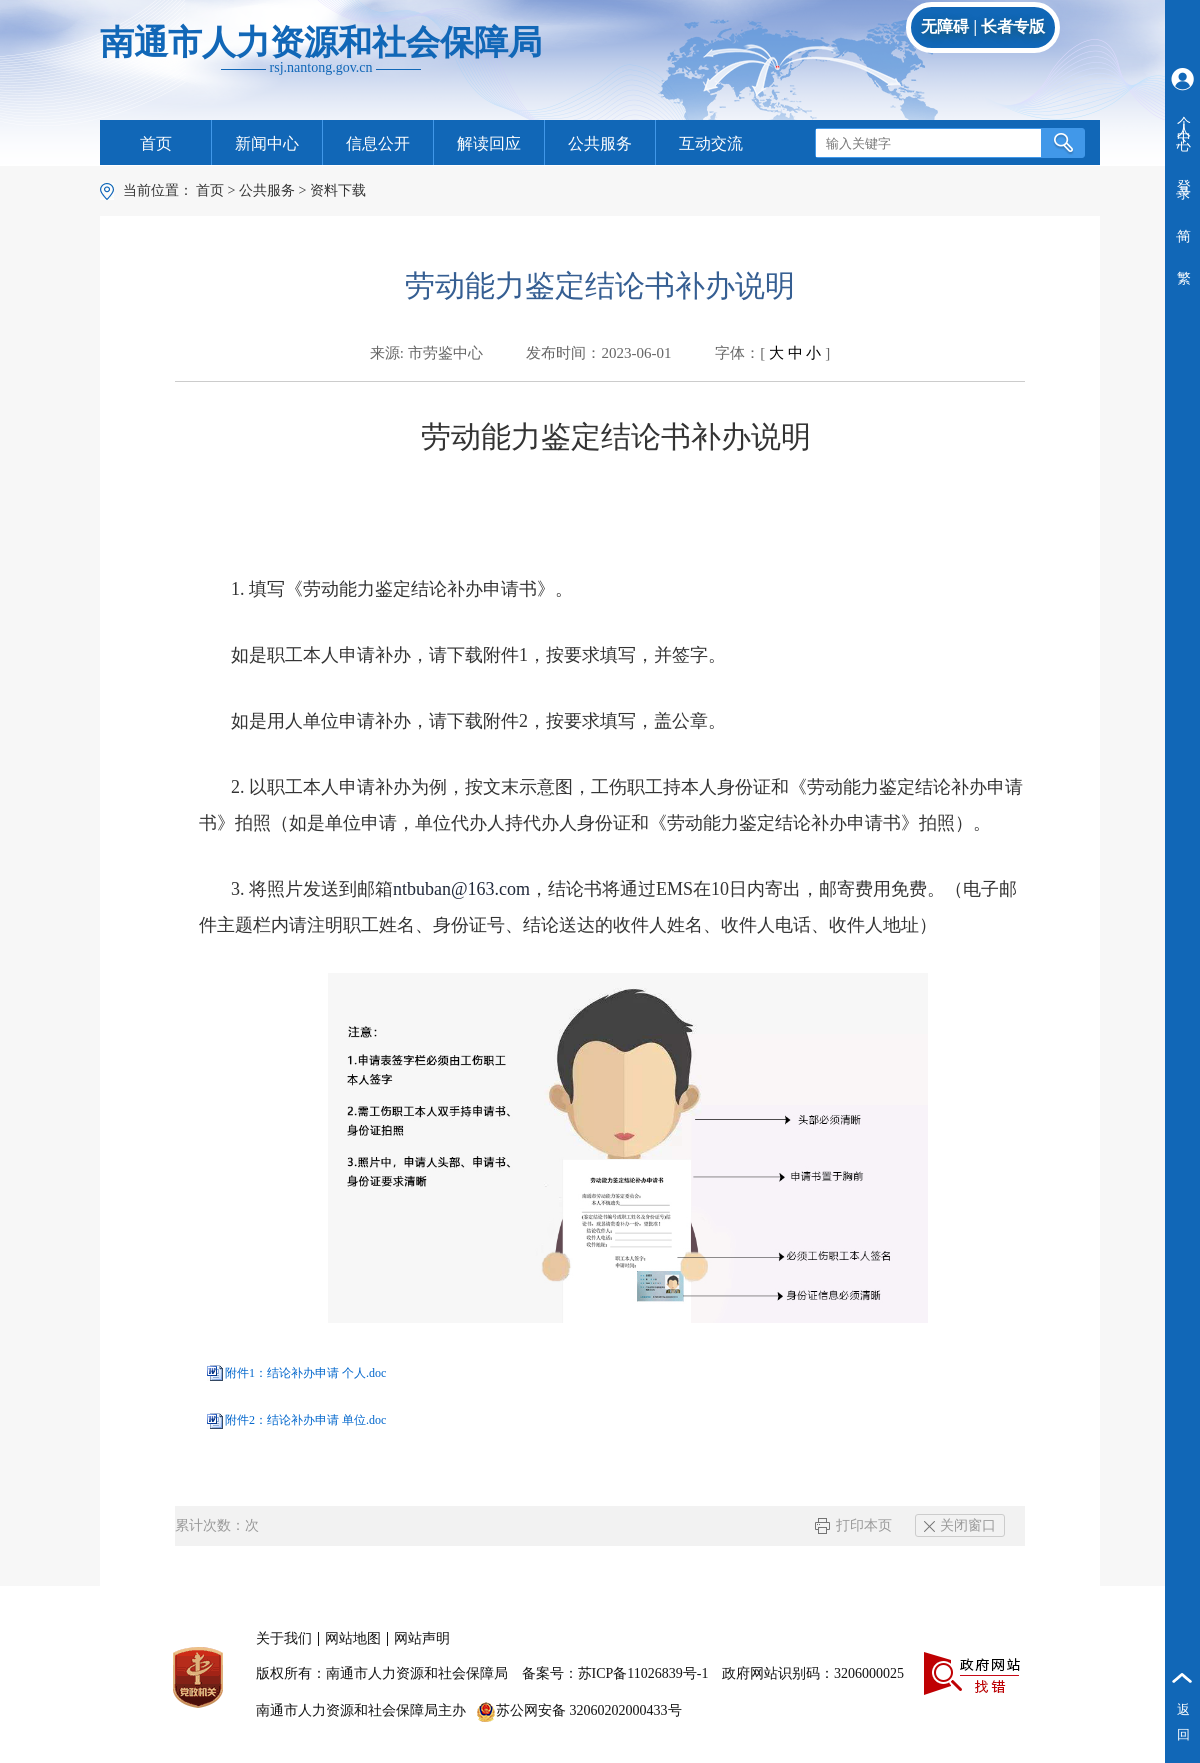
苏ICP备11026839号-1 (643, 1673)
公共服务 (600, 143)
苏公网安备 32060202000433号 (579, 1710)
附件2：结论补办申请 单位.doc (305, 1420)
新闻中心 (267, 143)
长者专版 (1013, 26)
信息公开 (378, 143)
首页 (156, 143)
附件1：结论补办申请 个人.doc (305, 1373)
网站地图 (353, 1638)
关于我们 (284, 1638)
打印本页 (853, 1525)
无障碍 (945, 26)
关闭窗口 (960, 1525)
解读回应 (489, 143)
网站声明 (422, 1638)
